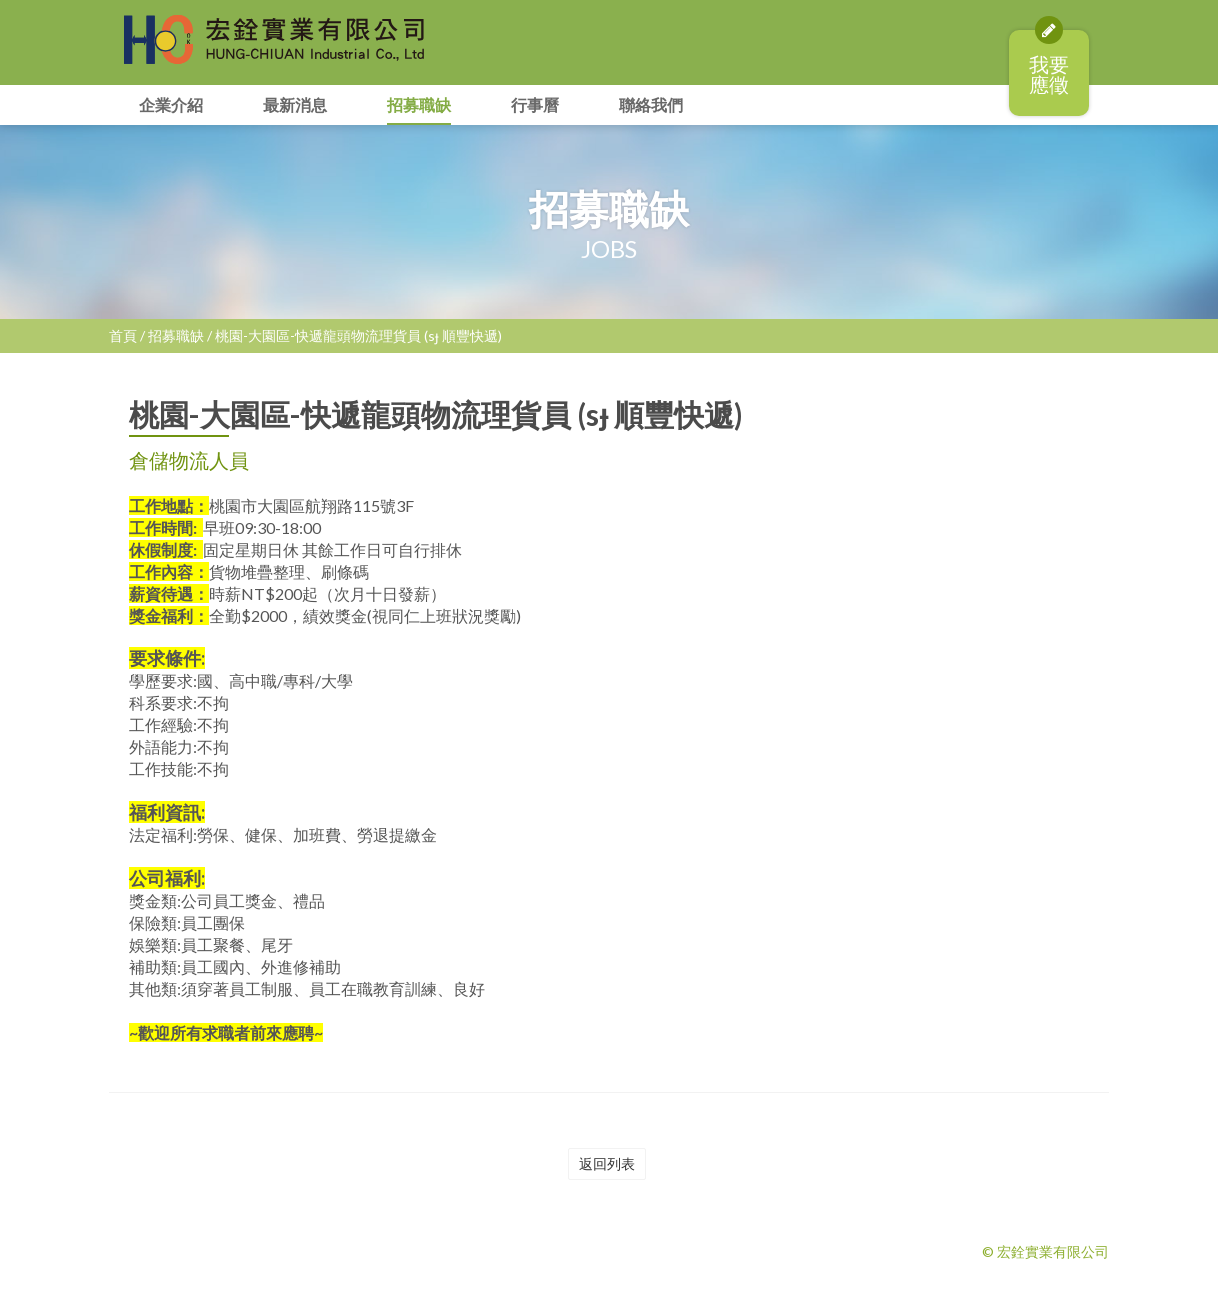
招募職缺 (419, 104)
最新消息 (295, 104)
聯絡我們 (651, 104)
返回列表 (607, 1163)
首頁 (123, 335)
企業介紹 (171, 104)
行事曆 (535, 104)
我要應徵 (1049, 63)
